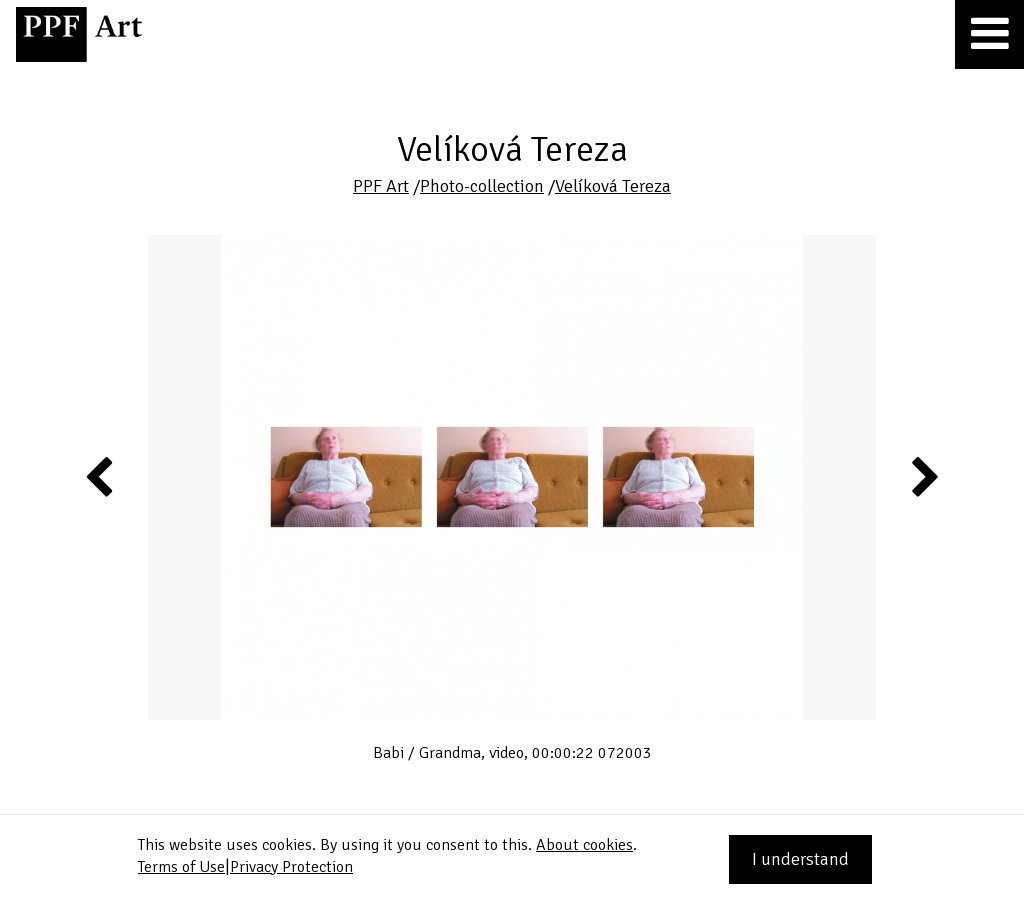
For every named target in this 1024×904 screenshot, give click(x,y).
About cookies (584, 845)
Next (923, 476)
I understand (800, 859)
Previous (100, 476)
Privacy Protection (291, 867)
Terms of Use (181, 867)
